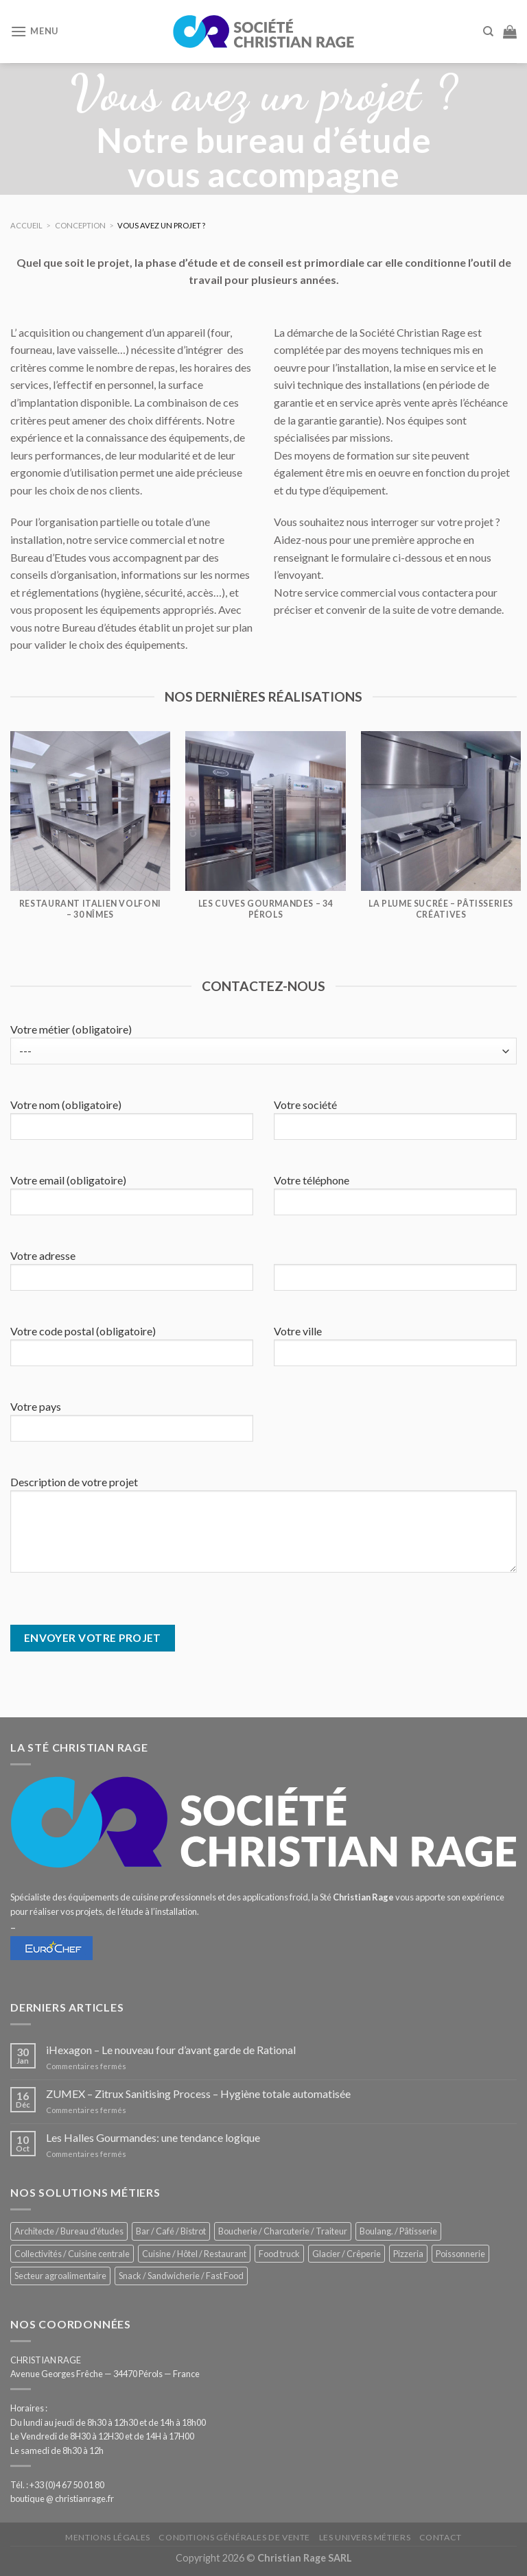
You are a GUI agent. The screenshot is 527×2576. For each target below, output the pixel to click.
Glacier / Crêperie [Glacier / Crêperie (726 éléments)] (346, 2253)
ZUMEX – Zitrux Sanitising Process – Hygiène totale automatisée (198, 2093)
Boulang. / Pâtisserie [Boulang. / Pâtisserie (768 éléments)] (398, 2231)
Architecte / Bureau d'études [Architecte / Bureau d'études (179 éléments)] (69, 2231)
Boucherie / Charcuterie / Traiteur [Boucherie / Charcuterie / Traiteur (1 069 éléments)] (282, 2231)
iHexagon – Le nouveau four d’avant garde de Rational (171, 2049)
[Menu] (34, 31)
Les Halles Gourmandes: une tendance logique (153, 2137)
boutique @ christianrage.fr (62, 2498)
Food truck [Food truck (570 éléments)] (279, 2253)
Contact (440, 2537)
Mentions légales (107, 2537)
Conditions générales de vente (234, 2537)
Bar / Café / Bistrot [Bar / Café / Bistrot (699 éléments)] (171, 2231)
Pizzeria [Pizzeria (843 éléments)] (408, 2253)
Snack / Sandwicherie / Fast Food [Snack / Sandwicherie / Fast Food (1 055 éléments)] (181, 2275)
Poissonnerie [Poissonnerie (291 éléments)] (460, 2253)
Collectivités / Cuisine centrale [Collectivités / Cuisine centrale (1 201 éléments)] (72, 2253)
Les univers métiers (365, 2537)
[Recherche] (488, 32)
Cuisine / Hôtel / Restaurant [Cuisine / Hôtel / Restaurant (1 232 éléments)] (194, 2253)
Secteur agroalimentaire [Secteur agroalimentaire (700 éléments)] (60, 2275)
